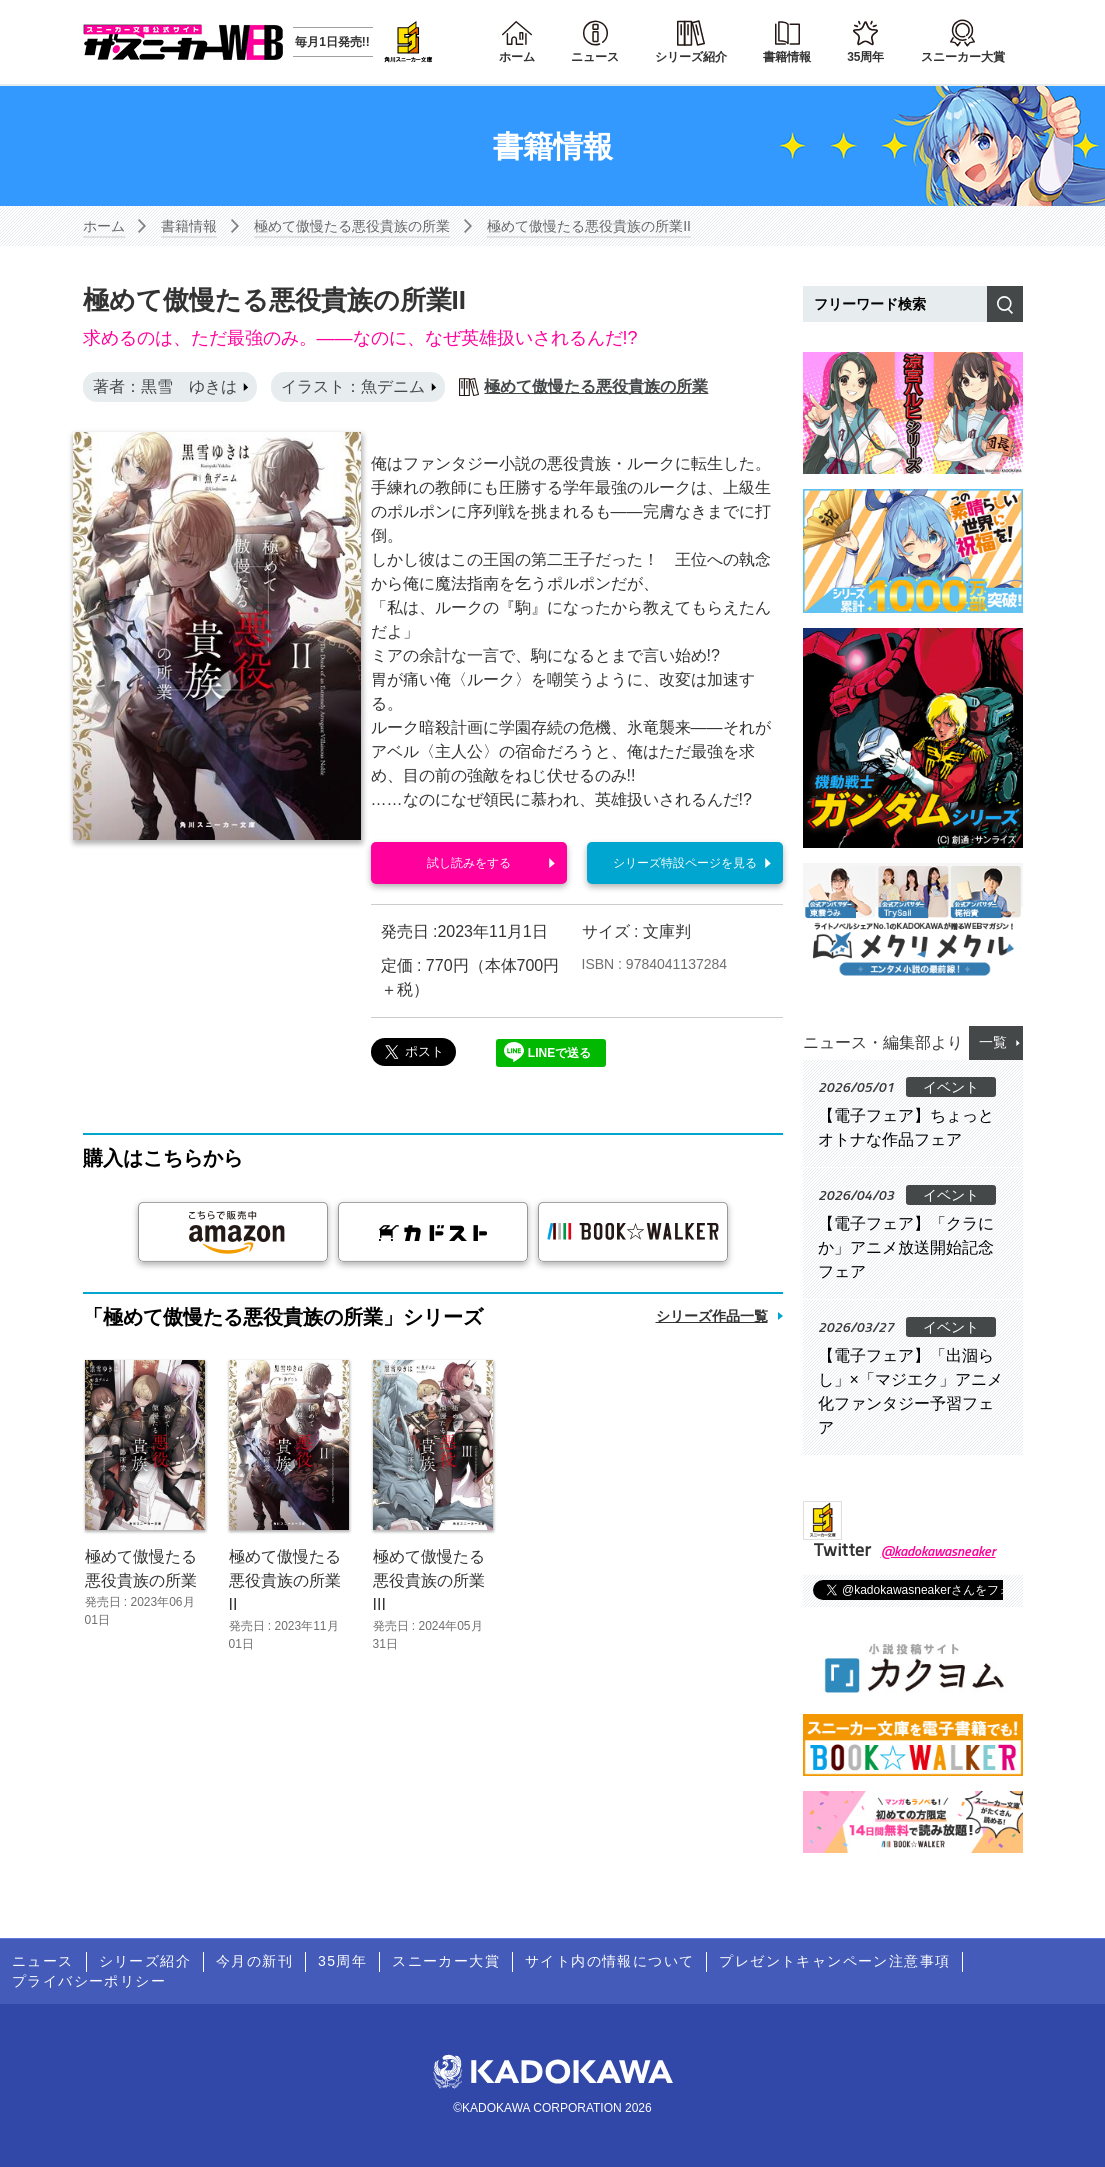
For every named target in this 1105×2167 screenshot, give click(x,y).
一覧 (993, 1042)
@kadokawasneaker (938, 1550)
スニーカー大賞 (963, 57)
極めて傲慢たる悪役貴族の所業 (352, 226)
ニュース (595, 57)
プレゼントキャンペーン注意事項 (834, 1961)
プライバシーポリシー (89, 1981)
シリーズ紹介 (691, 57)
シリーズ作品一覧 (712, 1316)
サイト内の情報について (609, 1961)
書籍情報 (787, 57)
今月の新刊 (254, 1961)
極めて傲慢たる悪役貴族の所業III (429, 1580)
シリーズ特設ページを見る (685, 863)
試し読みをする (469, 863)
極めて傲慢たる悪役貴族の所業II (589, 226)
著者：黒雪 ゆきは (165, 386)
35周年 (865, 57)
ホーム (517, 57)
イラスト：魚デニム (353, 386)
